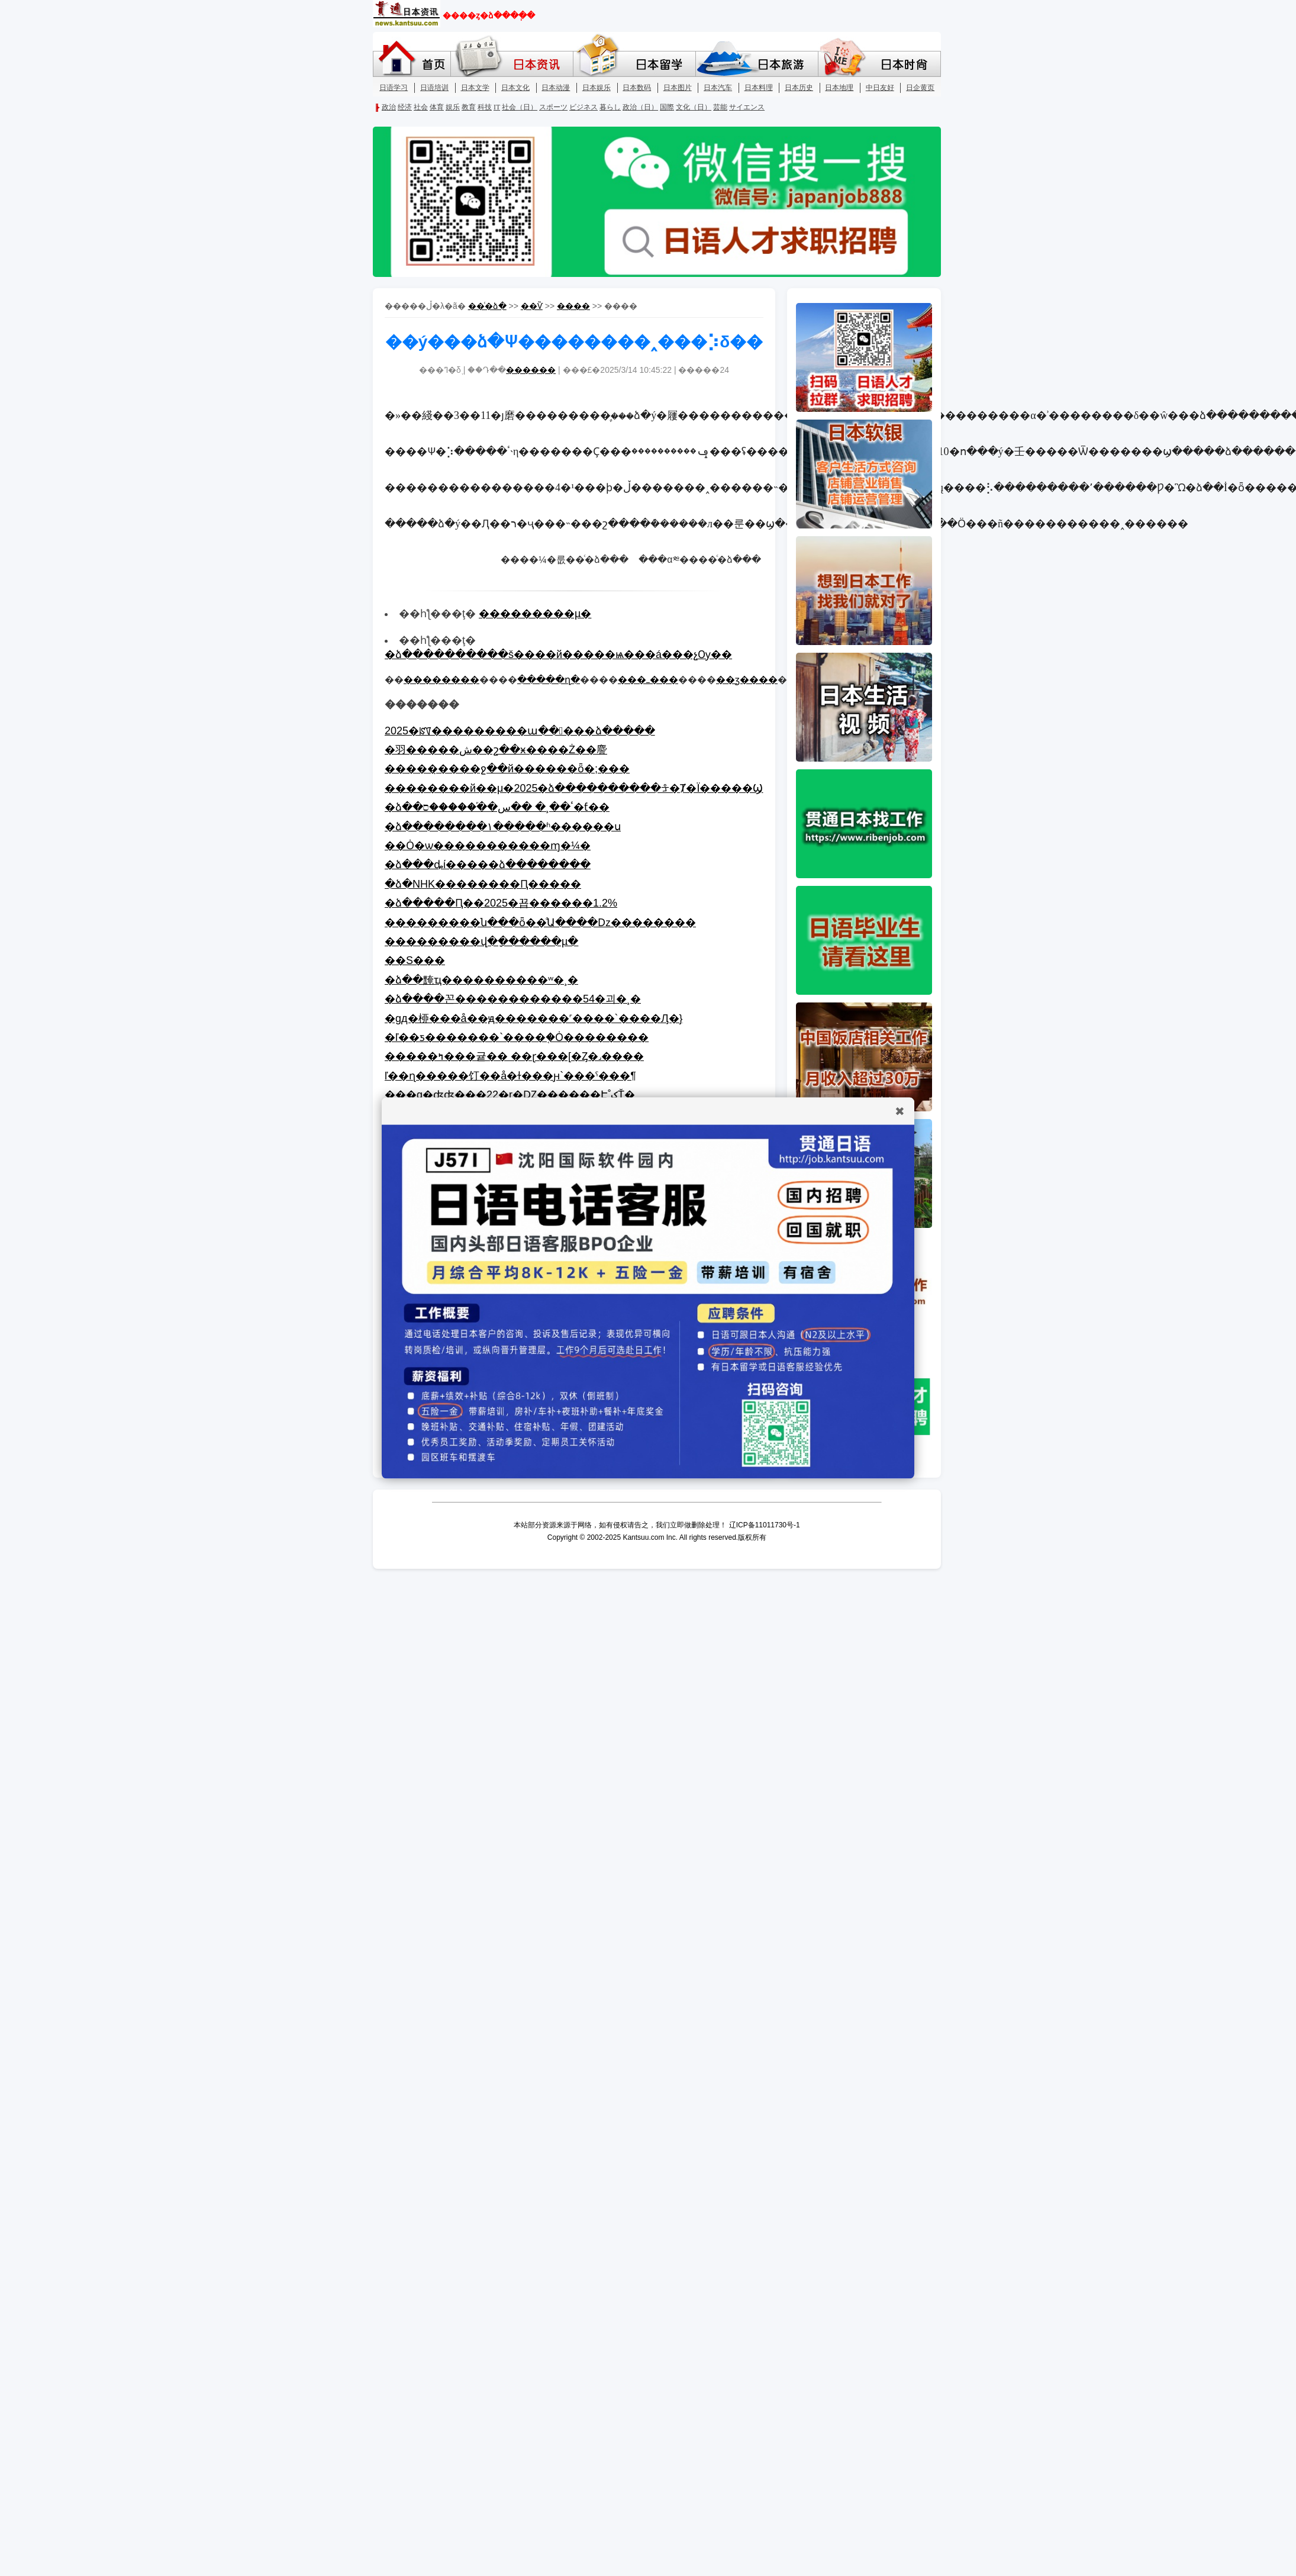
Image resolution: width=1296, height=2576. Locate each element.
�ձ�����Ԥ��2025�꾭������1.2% (501, 903)
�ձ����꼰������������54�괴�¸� (513, 999)
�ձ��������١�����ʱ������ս (503, 827)
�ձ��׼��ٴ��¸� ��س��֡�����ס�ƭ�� (497, 807)
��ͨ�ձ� (487, 306)
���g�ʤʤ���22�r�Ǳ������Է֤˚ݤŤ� (510, 1095)
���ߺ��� (648, 680)
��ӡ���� (747, 680)
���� (573, 306)
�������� (441, 680)
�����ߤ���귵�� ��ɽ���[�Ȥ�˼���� (514, 1056)
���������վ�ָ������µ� (481, 941)
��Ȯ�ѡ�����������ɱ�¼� (488, 846)
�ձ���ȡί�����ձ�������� (488, 865)
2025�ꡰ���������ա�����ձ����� (520, 731)
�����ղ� (548, 680)
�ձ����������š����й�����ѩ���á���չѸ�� (558, 654)
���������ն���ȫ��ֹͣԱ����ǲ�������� (540, 922)
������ (531, 370)
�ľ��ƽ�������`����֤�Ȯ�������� (517, 1037)
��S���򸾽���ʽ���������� (415, 960)
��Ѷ (532, 306)
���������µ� (535, 614)
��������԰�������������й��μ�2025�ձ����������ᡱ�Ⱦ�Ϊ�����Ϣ (574, 788)
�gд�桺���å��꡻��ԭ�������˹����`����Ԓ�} (534, 1018)
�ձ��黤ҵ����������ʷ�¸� (481, 980)
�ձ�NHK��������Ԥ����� (483, 884)
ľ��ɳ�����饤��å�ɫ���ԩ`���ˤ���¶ (510, 1076)
